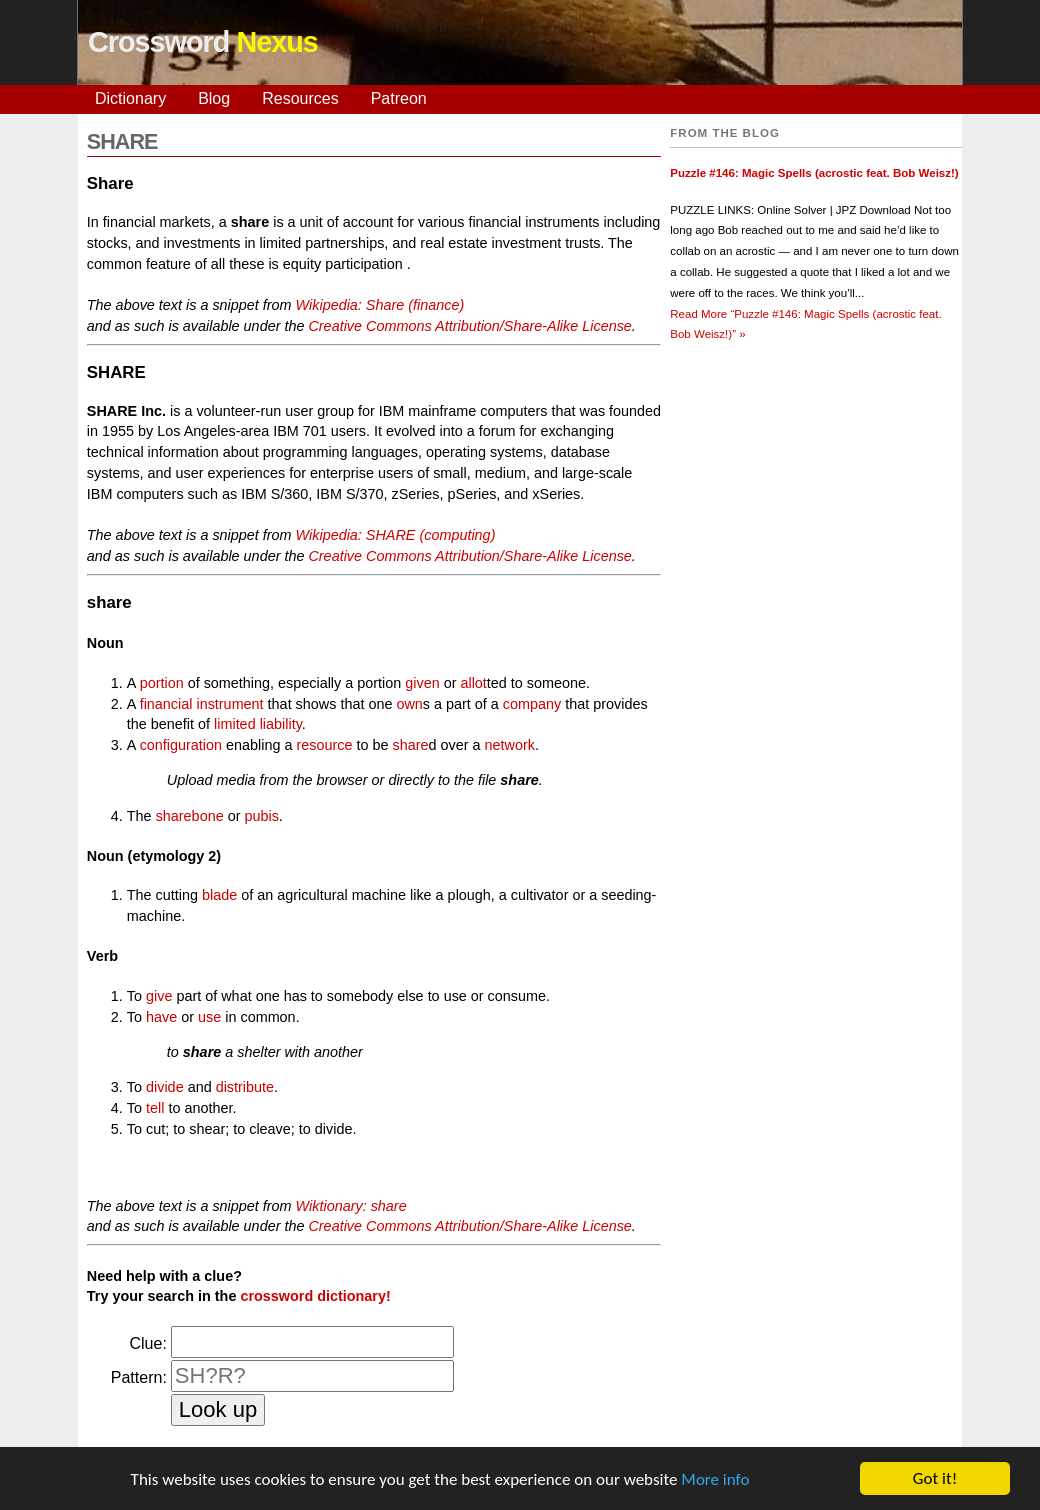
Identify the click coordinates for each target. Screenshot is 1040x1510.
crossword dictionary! (315, 1296)
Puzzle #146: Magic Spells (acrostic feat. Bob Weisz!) (814, 173)
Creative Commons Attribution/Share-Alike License (469, 326)
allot (473, 683)
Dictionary (130, 98)
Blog (214, 98)
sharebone (190, 816)
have (161, 1017)
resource (324, 745)
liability (281, 724)
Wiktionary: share (351, 1206)
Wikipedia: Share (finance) (380, 305)
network (509, 745)
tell (155, 1108)
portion (162, 683)
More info (715, 1479)
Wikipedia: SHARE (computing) (396, 535)
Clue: (147, 1343)
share (410, 745)
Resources (300, 98)
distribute (245, 1087)
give (159, 996)
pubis (261, 816)
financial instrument (202, 704)
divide (165, 1087)
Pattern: (139, 1377)
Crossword (203, 42)
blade (219, 895)
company (532, 704)
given (422, 683)
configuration (181, 745)
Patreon (399, 98)
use (209, 1017)
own (409, 704)
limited (235, 724)
